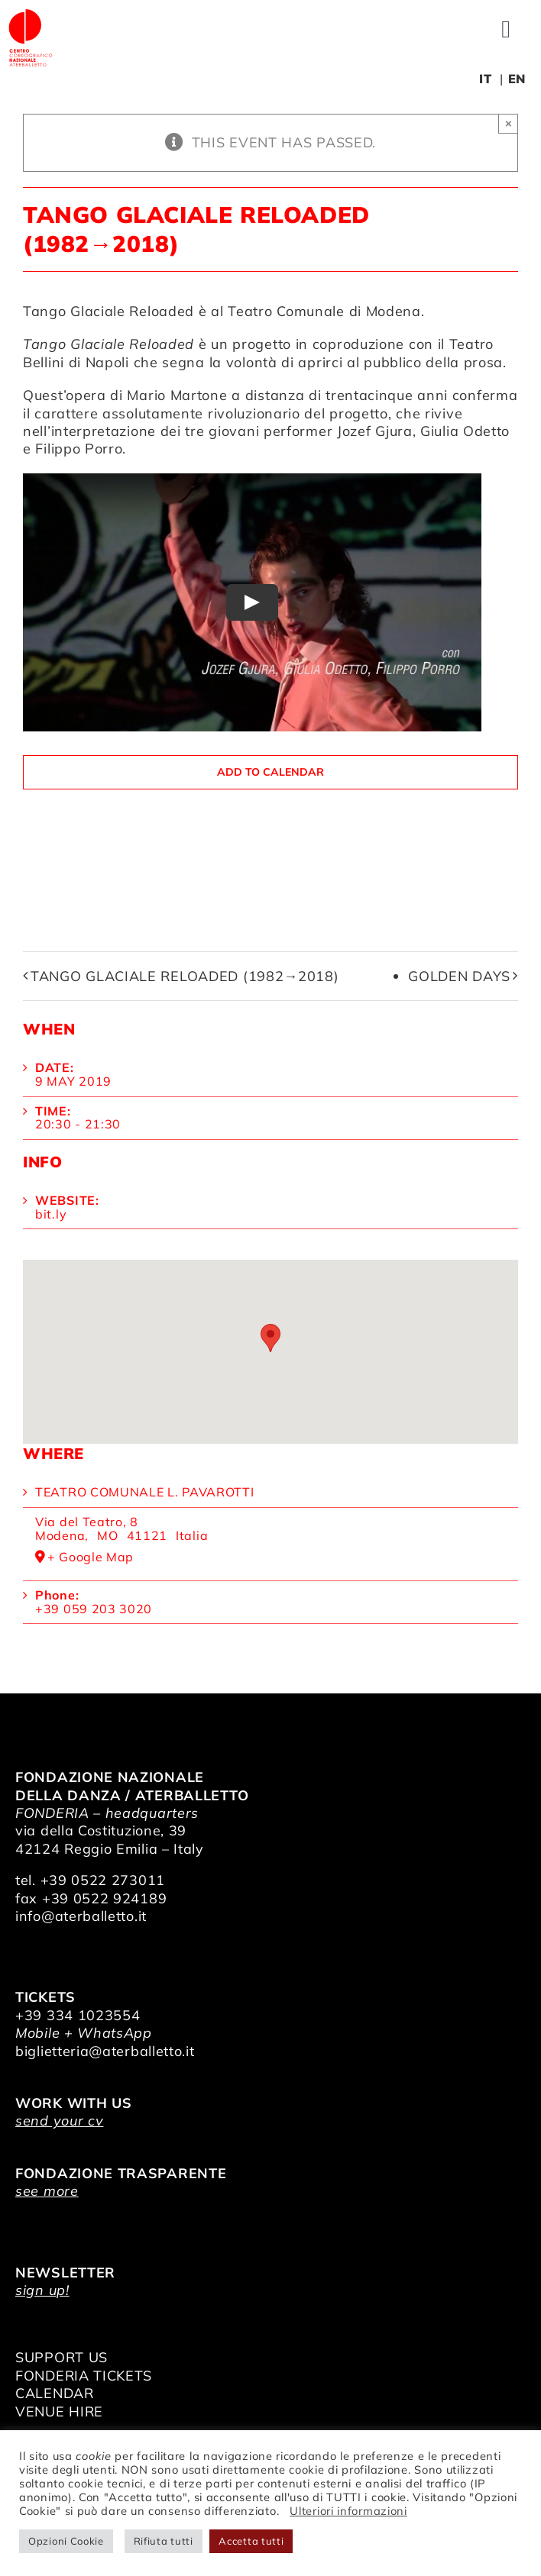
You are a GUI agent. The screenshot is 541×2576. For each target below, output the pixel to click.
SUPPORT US (61, 2357)
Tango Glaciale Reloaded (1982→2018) (185, 976)
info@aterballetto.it (81, 1916)
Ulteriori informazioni (348, 2510)
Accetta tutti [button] (251, 2541)
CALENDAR (54, 2393)
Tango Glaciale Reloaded (108, 311)
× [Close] (508, 123)
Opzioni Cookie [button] (66, 2541)
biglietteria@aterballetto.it (105, 2051)
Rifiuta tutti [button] (163, 2541)
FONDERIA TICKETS (83, 2375)
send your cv (59, 2120)
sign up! (42, 2290)
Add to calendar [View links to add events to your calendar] (270, 772)
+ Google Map (90, 1557)
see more (47, 2191)
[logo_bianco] (30, 14)
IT (485, 78)
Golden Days (459, 976)
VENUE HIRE (59, 2411)
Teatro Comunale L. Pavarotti (144, 1491)
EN (517, 78)
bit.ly (50, 1214)
